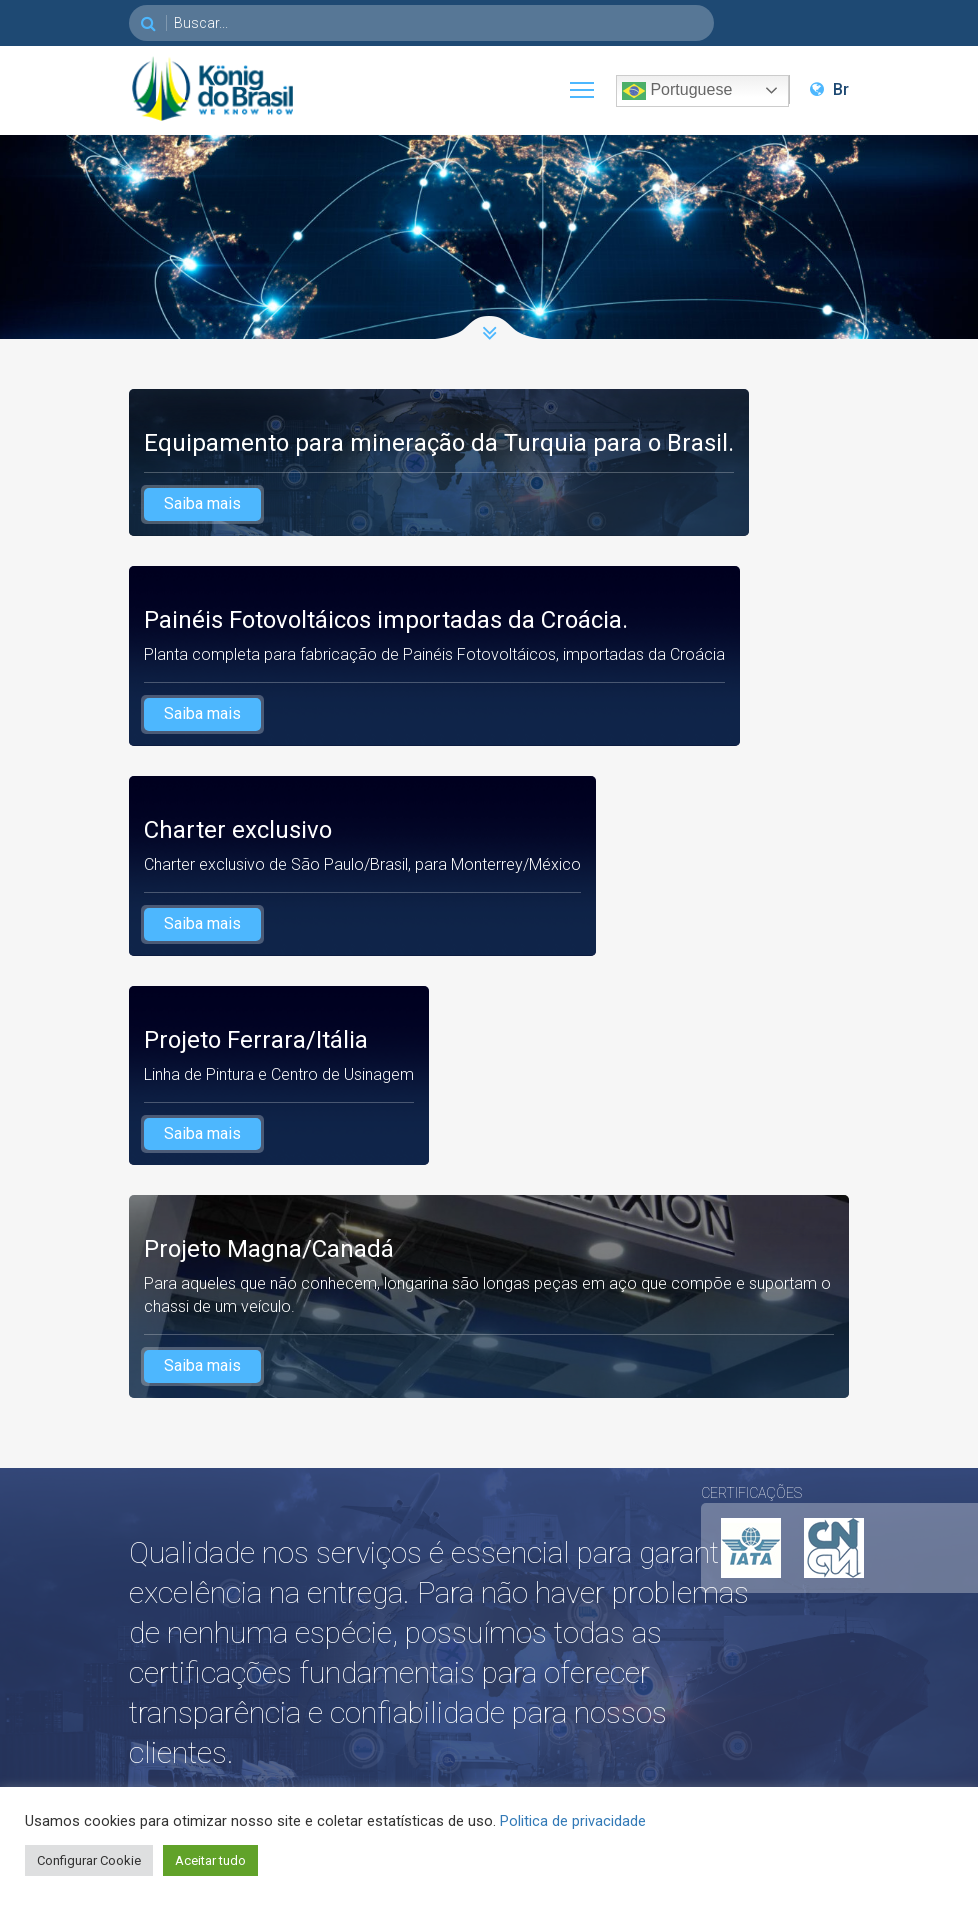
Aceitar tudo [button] (210, 1860)
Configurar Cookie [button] (89, 1860)
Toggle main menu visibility (583, 85)
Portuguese (677, 91)
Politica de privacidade (573, 1821)
